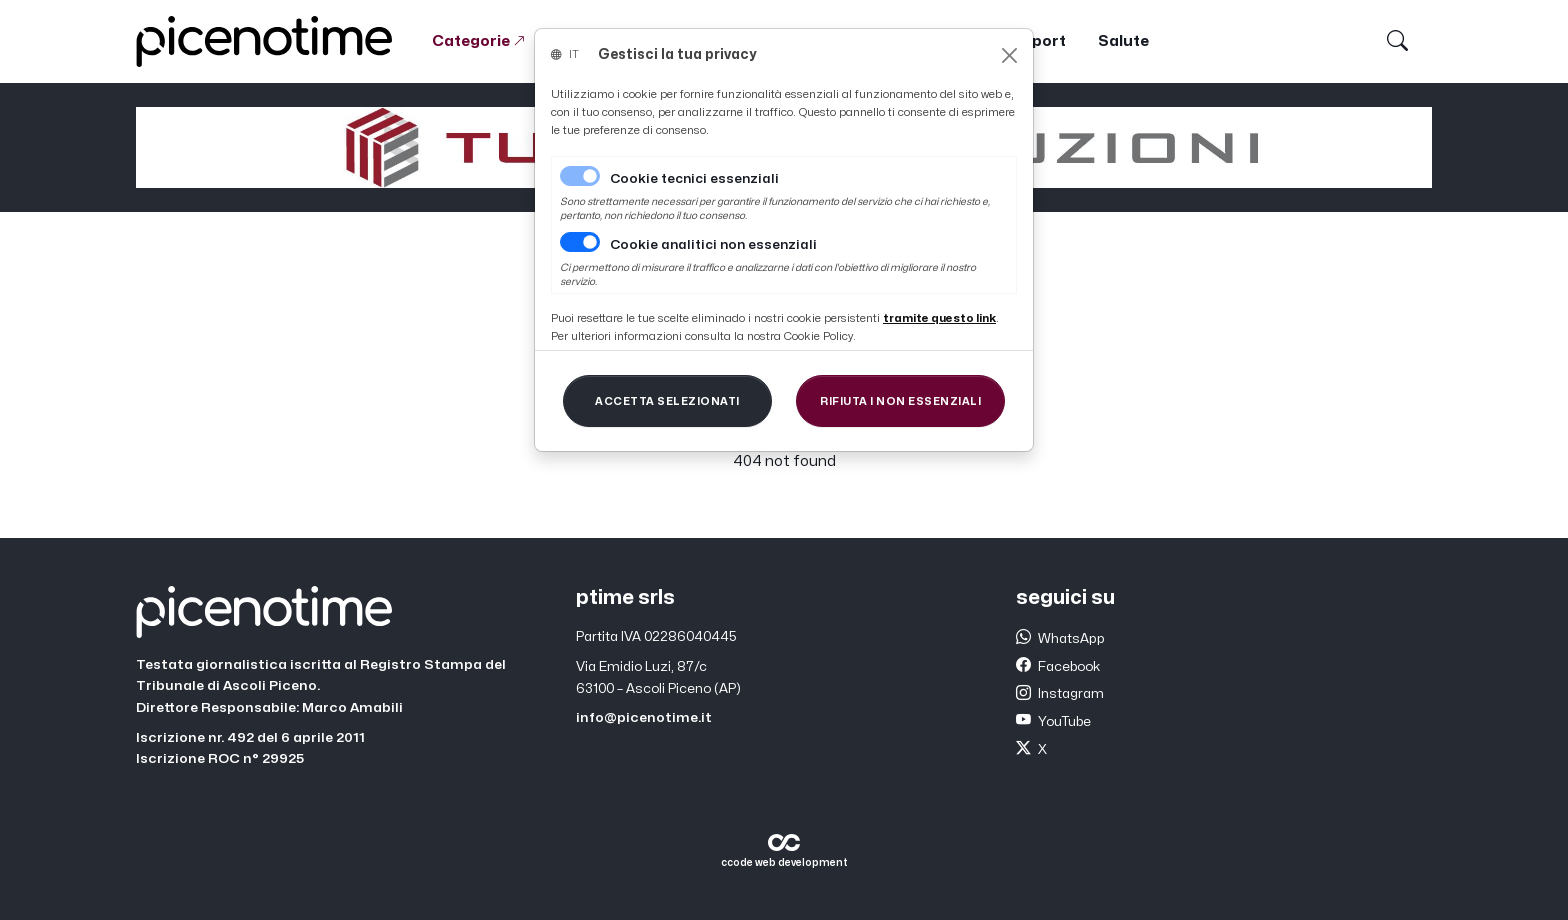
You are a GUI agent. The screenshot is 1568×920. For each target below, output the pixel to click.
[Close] (1009, 55)
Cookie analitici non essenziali (713, 245)
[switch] (580, 242)
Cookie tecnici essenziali (694, 179)
